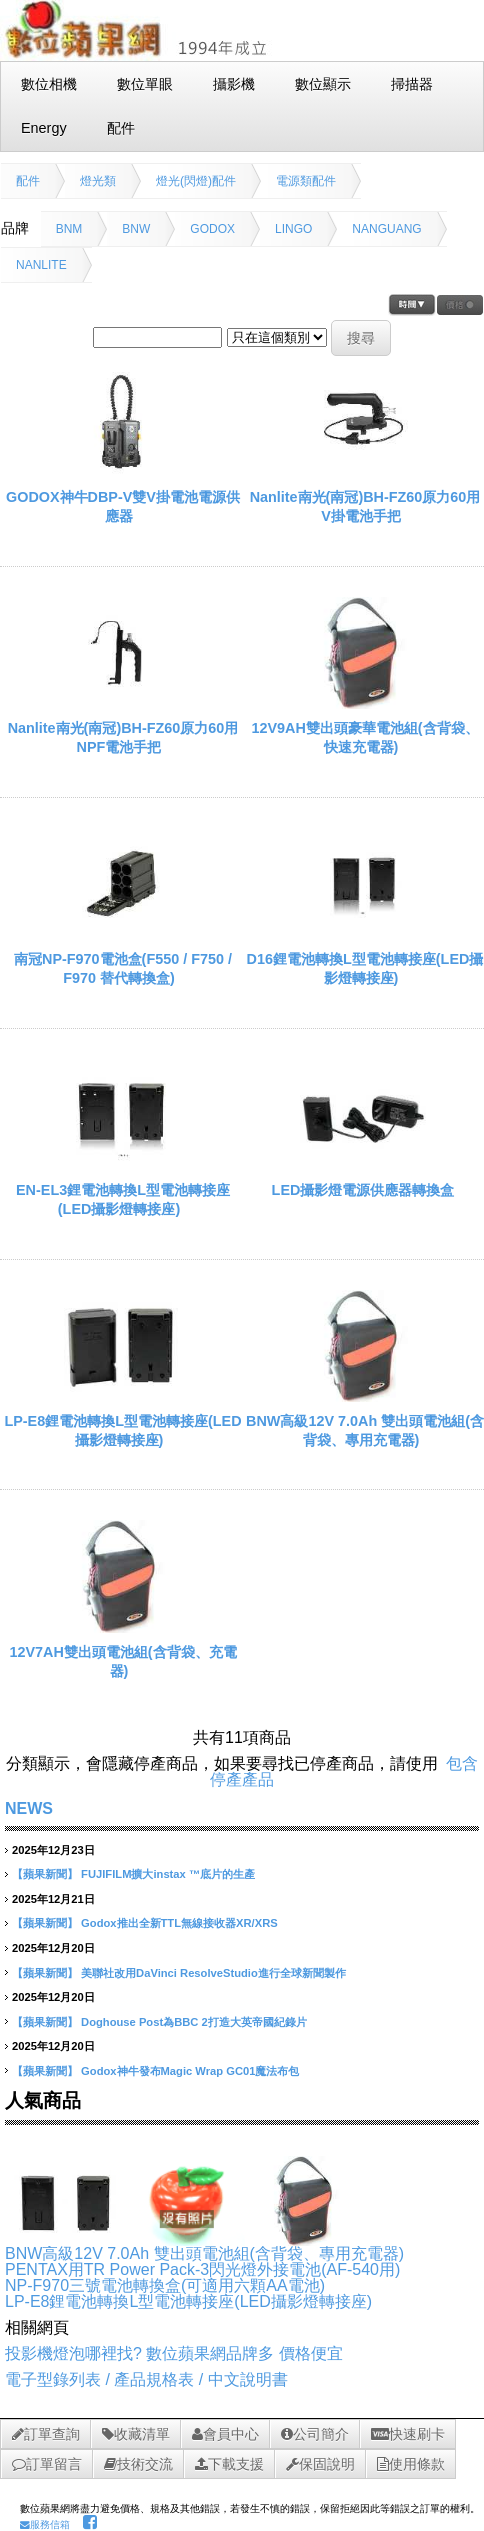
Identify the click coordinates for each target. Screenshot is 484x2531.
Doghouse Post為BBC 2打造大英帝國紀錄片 (194, 2022)
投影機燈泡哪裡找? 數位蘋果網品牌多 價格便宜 (174, 2353)
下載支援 (229, 2464)
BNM (69, 229)
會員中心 (225, 2434)
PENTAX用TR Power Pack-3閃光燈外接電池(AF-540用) (202, 2269)
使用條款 (411, 2464)
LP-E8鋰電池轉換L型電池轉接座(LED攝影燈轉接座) (188, 2301)
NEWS (29, 1808)
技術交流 (138, 2464)
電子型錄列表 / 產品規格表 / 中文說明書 (146, 2379)
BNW (136, 229)
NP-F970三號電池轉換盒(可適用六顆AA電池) (165, 2285)
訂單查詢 (46, 2434)
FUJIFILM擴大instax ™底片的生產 (168, 1874)
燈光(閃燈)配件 (196, 181)
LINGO (293, 229)
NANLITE (41, 265)
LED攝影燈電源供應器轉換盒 (363, 1190)
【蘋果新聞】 (45, 1874)
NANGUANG (386, 229)
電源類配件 (306, 181)
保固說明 (320, 2464)
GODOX (212, 229)
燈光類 (98, 181)
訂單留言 (47, 2464)
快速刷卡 (408, 2434)
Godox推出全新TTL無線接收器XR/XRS (179, 1923)
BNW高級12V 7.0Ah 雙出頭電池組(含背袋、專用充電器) (204, 2253)
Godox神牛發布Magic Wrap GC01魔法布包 (190, 2071)
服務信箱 (45, 2524)
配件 (28, 181)
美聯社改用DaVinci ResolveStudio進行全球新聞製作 (213, 1973)
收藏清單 (136, 2434)
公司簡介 (315, 2434)
